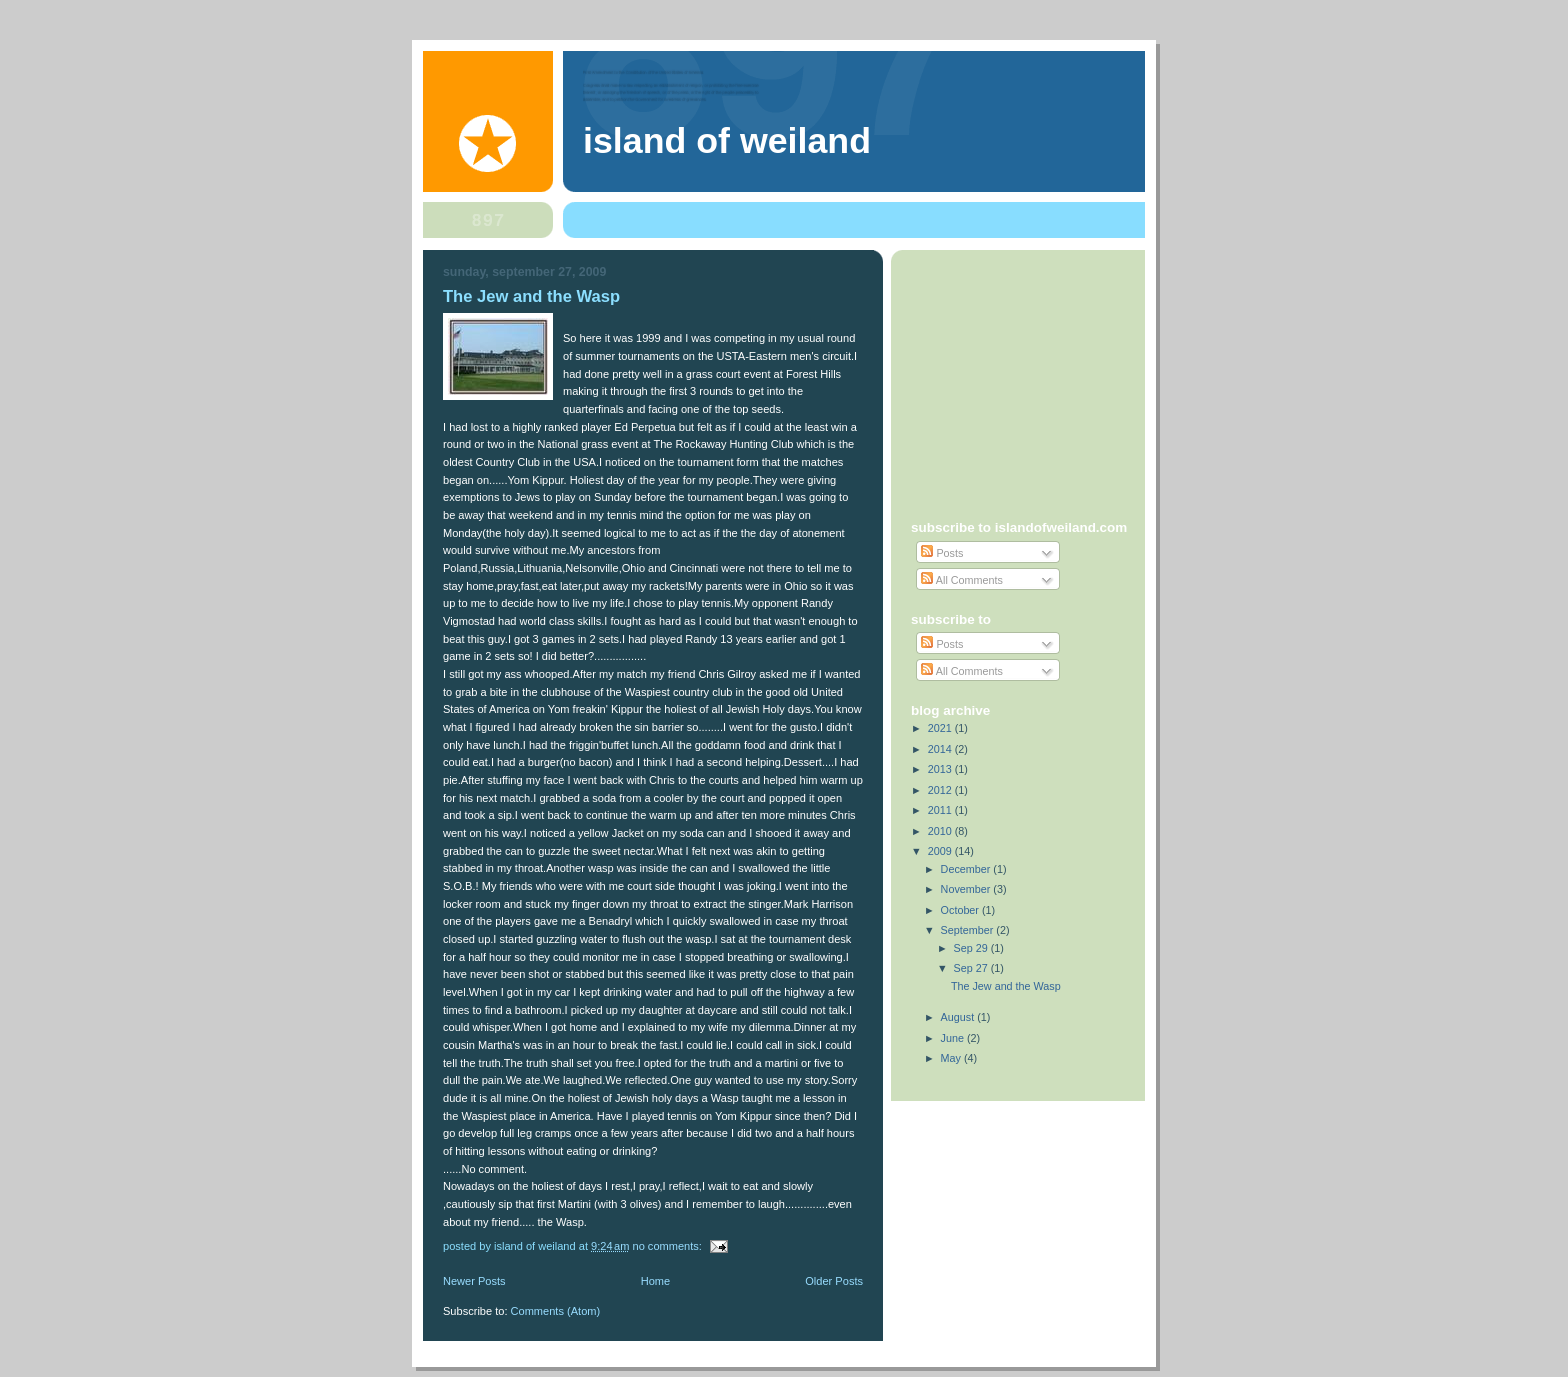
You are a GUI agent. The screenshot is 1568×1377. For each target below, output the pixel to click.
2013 (941, 769)
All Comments (962, 580)
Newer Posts (474, 1281)
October (961, 910)
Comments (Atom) (556, 1311)
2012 (941, 790)
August (959, 1017)
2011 (941, 810)
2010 (941, 831)
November (967, 889)
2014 (941, 749)
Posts (942, 553)
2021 (941, 728)
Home (655, 1281)
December (967, 869)
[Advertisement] (1036, 377)
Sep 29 (972, 948)
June (954, 1038)
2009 (941, 851)
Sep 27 (972, 968)
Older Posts (834, 1281)
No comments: (669, 1246)
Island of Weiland (727, 141)
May (952, 1058)
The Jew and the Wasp (531, 296)
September (969, 930)
